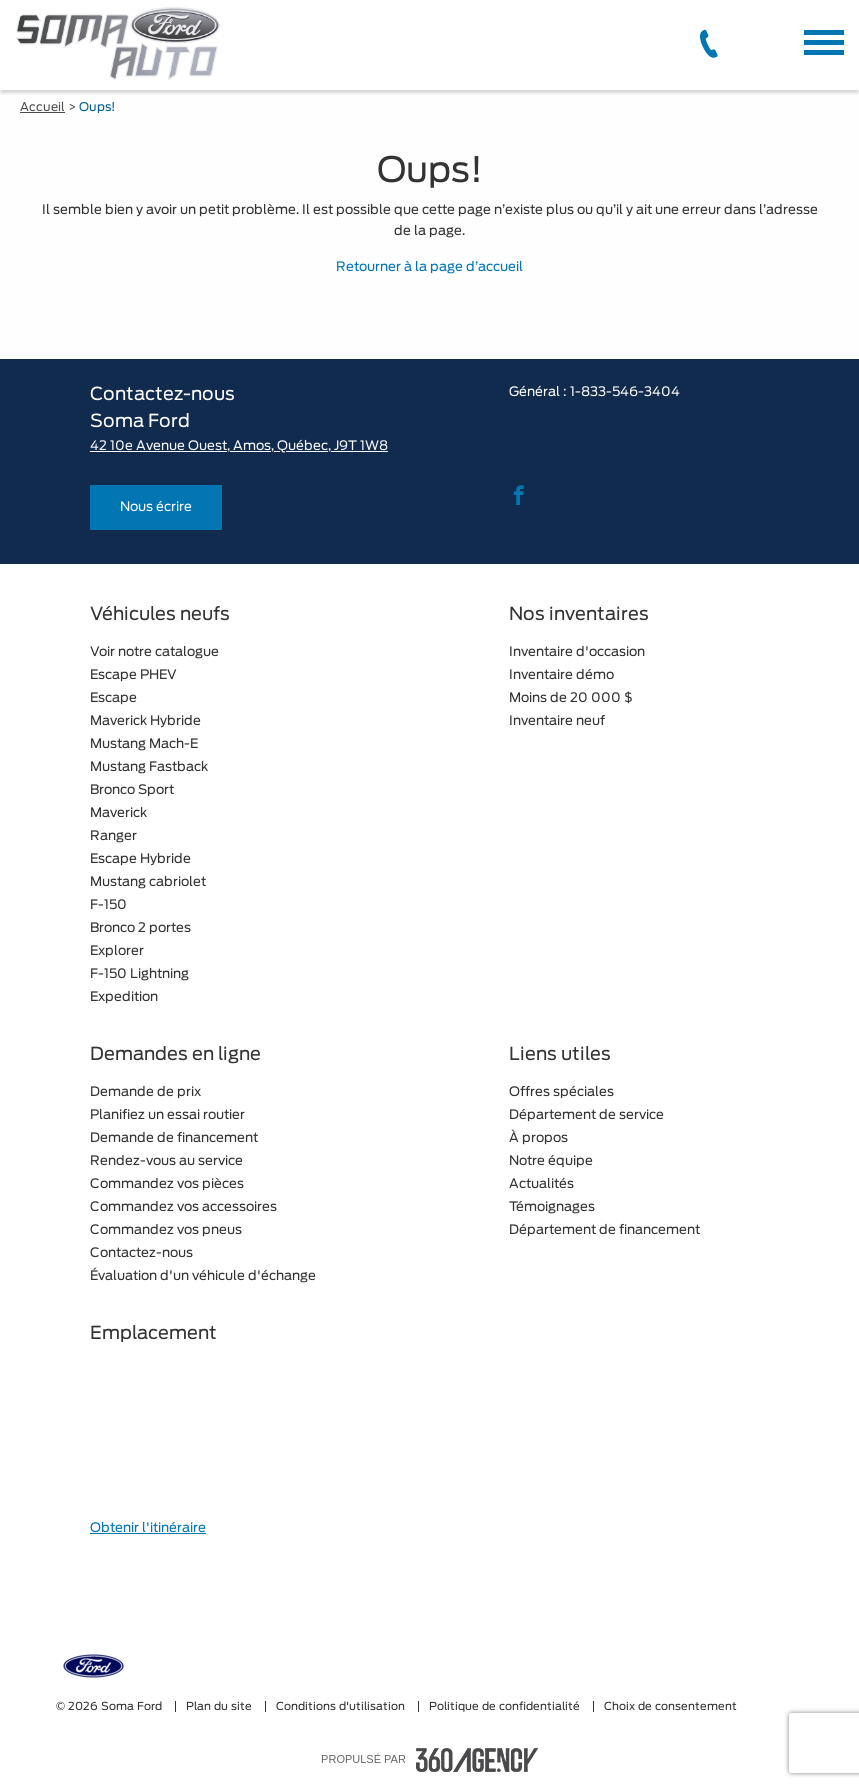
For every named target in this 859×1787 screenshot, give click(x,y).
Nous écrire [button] (156, 507)
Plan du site (220, 1706)
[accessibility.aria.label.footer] (477, 1760)
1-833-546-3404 (625, 392)
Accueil (42, 107)
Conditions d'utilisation (342, 1706)
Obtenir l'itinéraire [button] (148, 1528)
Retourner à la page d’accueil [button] (429, 267)
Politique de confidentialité (506, 1706)
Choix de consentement (670, 1706)
